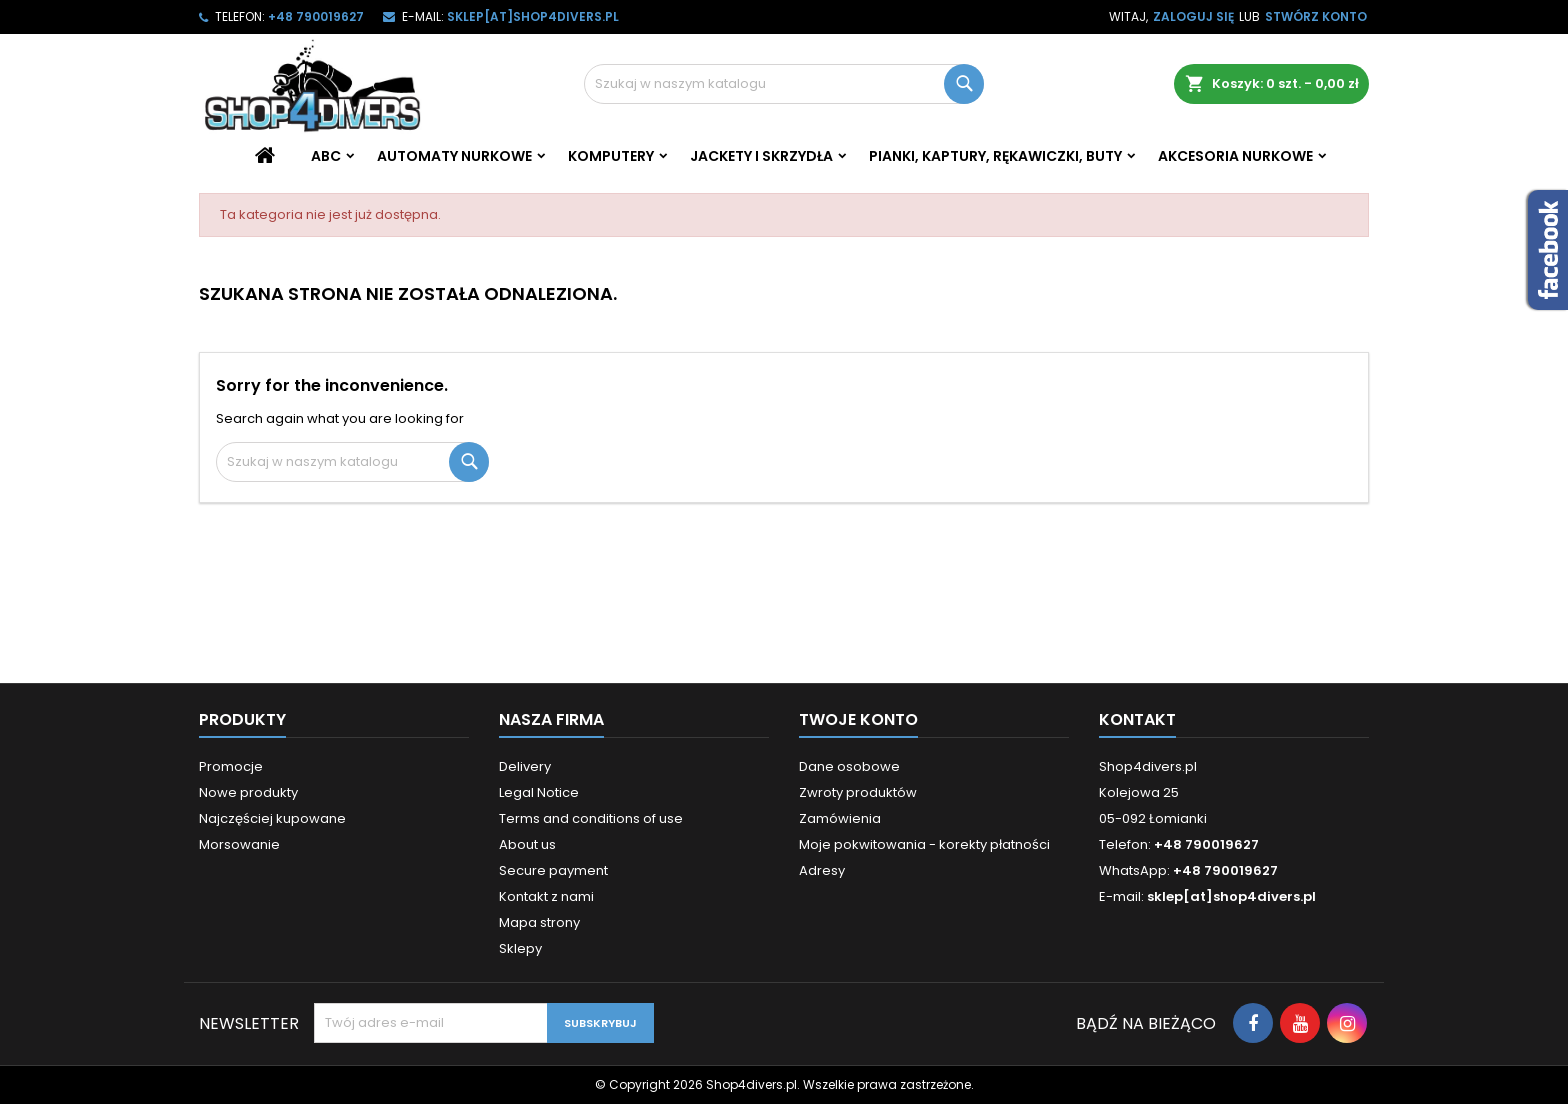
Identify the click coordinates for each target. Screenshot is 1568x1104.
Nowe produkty (248, 792)
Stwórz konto (1316, 16)
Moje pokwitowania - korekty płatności (924, 844)
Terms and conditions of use (591, 818)
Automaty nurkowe (454, 156)
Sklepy (520, 948)
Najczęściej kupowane (272, 818)
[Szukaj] (784, 84)
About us (527, 844)
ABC (326, 156)
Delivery (525, 766)
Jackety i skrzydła (761, 156)
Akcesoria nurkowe (1235, 156)
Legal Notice (539, 792)
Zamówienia (840, 818)
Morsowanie (239, 844)
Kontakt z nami (546, 896)
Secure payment (553, 870)
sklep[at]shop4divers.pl (533, 16)
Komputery (611, 156)
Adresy (822, 870)
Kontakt (1137, 719)
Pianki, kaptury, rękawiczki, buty (995, 156)
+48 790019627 (316, 16)
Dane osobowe (849, 766)
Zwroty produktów (858, 792)
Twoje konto (858, 719)
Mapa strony (539, 922)
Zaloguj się (1193, 16)
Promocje (231, 766)
